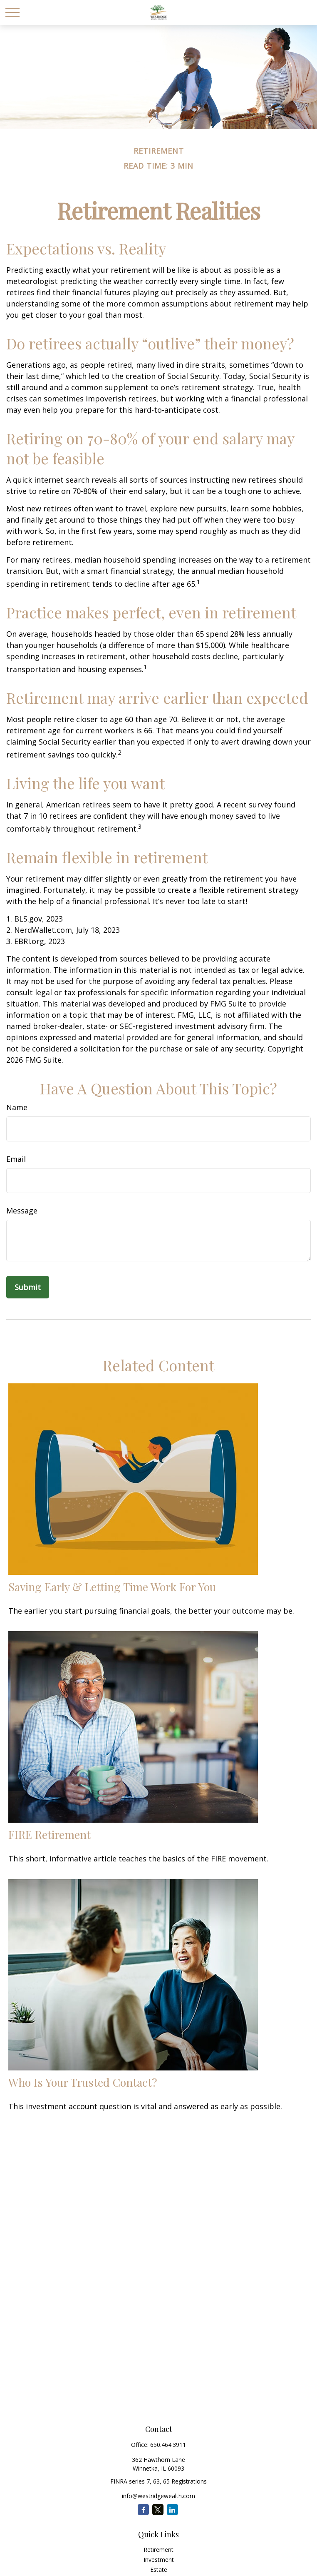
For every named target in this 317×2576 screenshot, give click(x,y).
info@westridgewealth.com (158, 2496)
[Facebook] (143, 2509)
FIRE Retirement (49, 1834)
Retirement (158, 2550)
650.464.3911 (168, 2445)
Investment (159, 2560)
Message (21, 1211)
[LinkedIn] (172, 2509)
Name (16, 1107)
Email (16, 1159)
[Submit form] (27, 1287)
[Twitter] (157, 2509)
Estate (158, 2570)
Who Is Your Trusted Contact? (82, 2082)
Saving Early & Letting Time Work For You (112, 1586)
